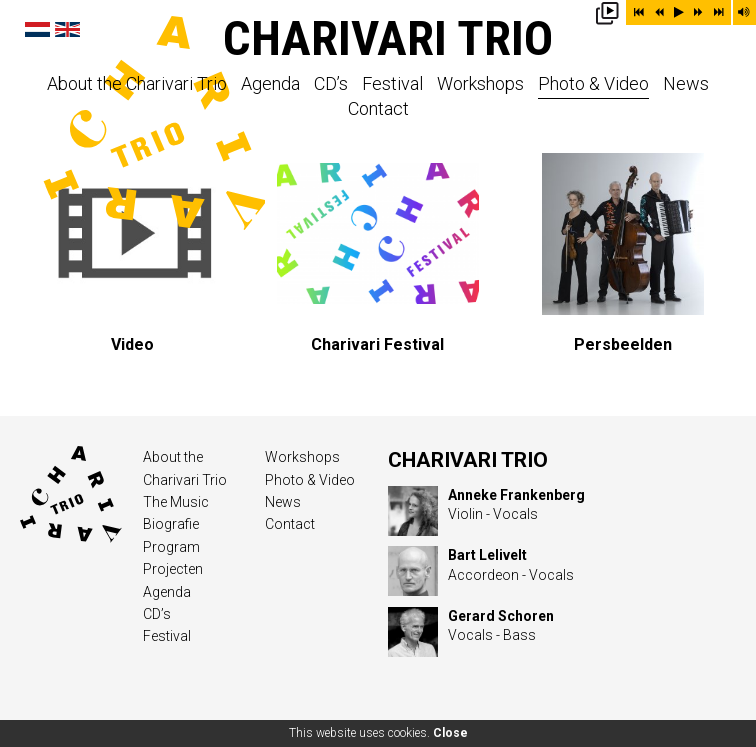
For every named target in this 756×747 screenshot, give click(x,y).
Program (171, 547)
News (686, 84)
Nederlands (37, 29)
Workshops (480, 84)
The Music (176, 502)
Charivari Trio (388, 38)
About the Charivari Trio (137, 84)
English (67, 29)
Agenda (270, 84)
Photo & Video (593, 84)
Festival (392, 84)
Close (450, 733)
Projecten (173, 569)
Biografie (171, 524)
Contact (378, 109)
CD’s (331, 84)
